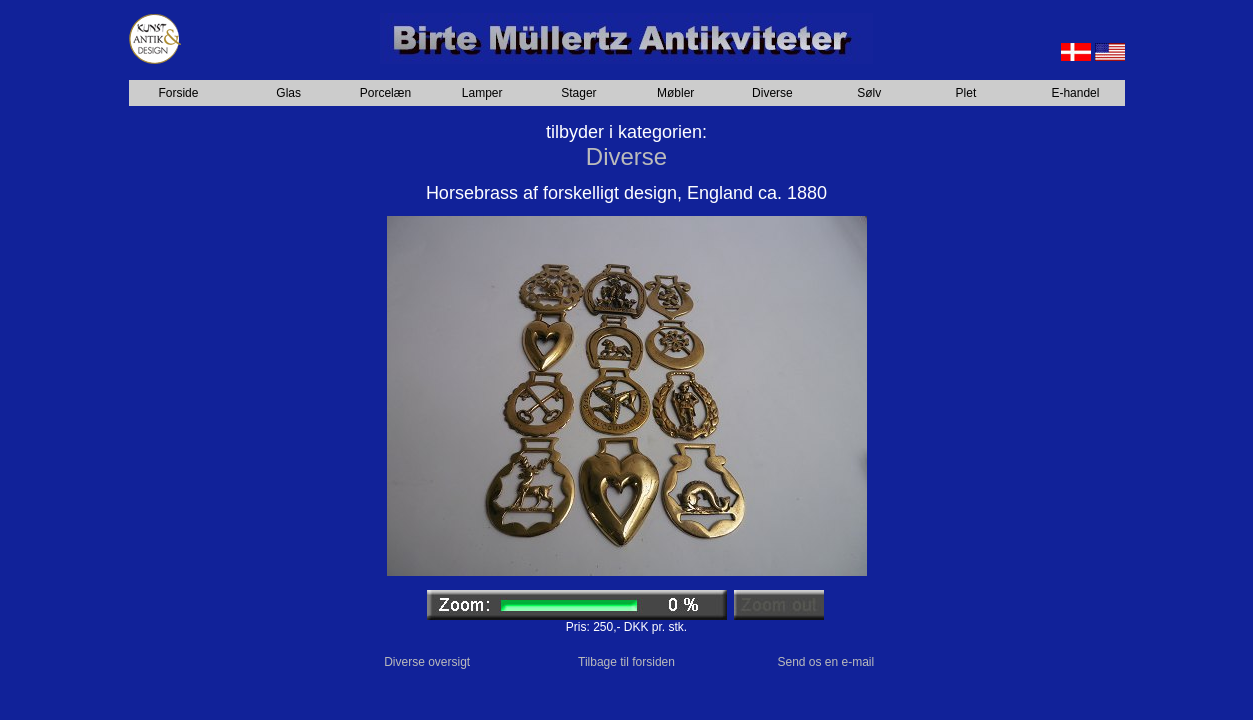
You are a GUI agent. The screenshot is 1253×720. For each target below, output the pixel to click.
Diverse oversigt (427, 662)
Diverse (772, 93)
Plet (966, 93)
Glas (288, 93)
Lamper (482, 93)
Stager (578, 93)
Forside (178, 93)
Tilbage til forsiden (626, 662)
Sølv (869, 93)
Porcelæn (385, 93)
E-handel (1075, 93)
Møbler (675, 93)
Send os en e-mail (825, 662)
